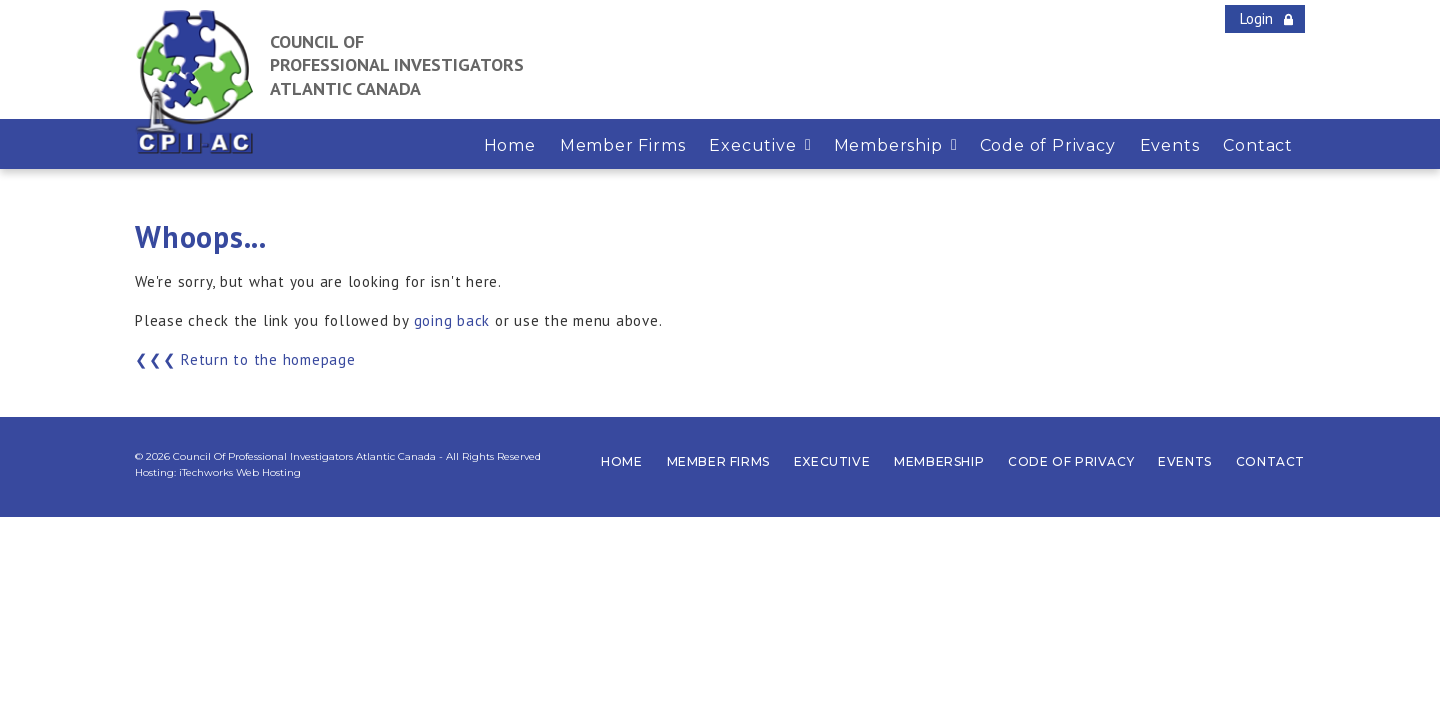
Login (1256, 18)
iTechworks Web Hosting (240, 472)
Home (621, 461)
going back (452, 320)
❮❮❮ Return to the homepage (245, 359)
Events (1185, 461)
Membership (939, 461)
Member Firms (718, 461)
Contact (1270, 461)
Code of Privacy (1071, 461)
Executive (832, 461)
